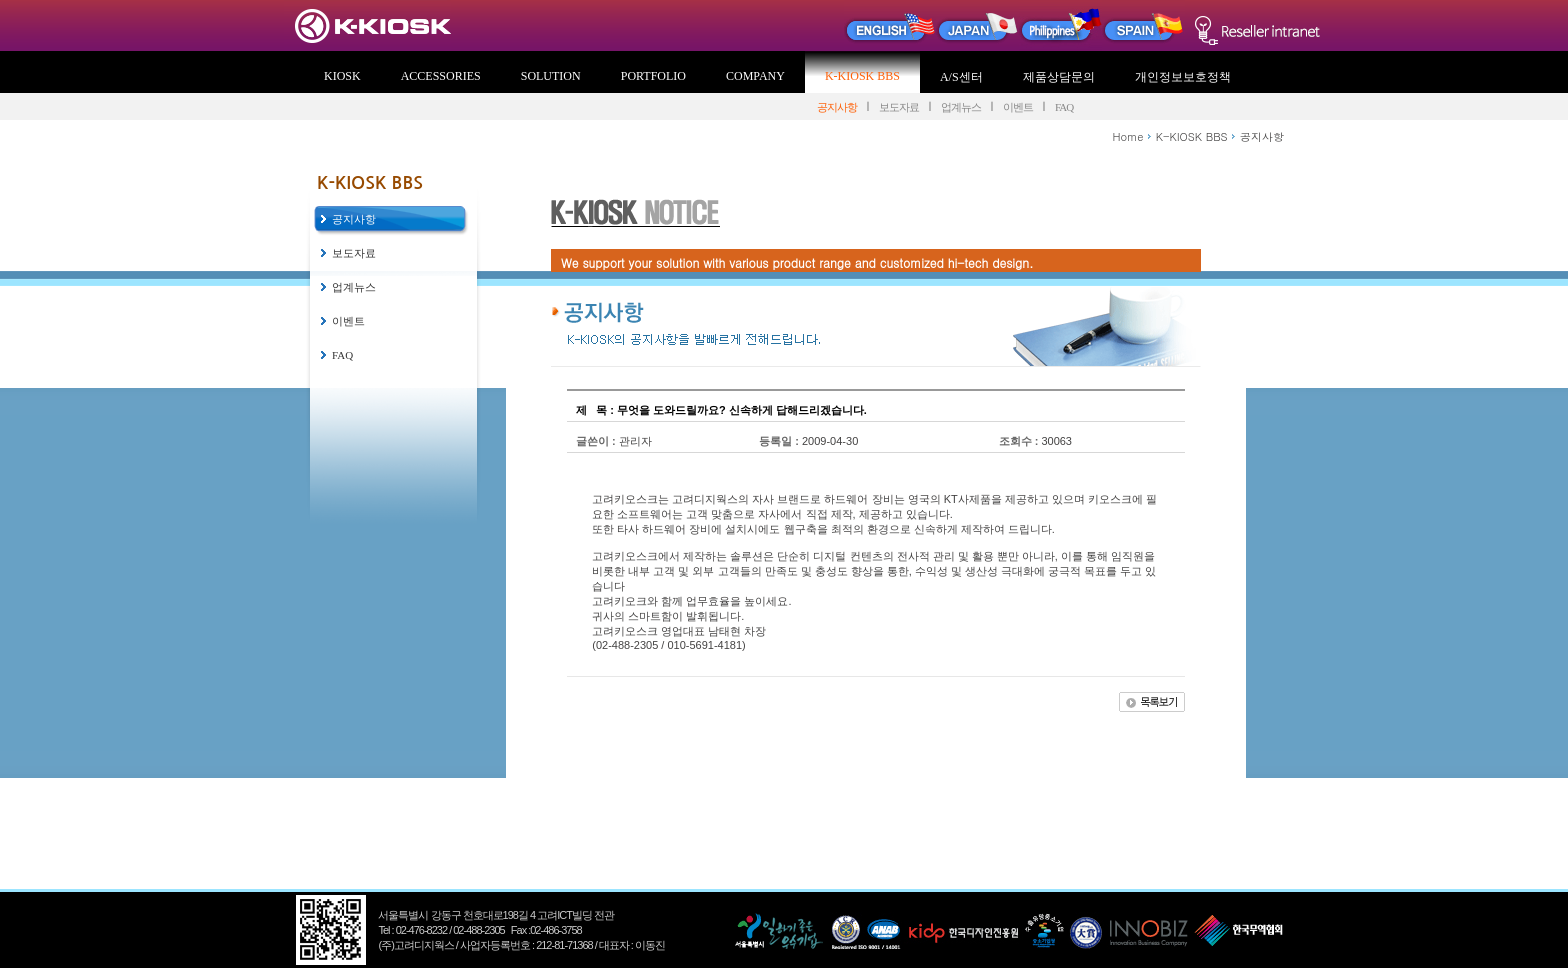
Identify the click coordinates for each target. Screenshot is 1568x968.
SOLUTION (551, 76)
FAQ (1064, 107)
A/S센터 (961, 77)
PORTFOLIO (653, 76)
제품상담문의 (1059, 77)
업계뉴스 (961, 107)
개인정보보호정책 (1183, 77)
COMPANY (755, 76)
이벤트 (1018, 107)
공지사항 (837, 107)
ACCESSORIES (441, 76)
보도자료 (899, 107)
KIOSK (342, 76)
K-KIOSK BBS (862, 76)
